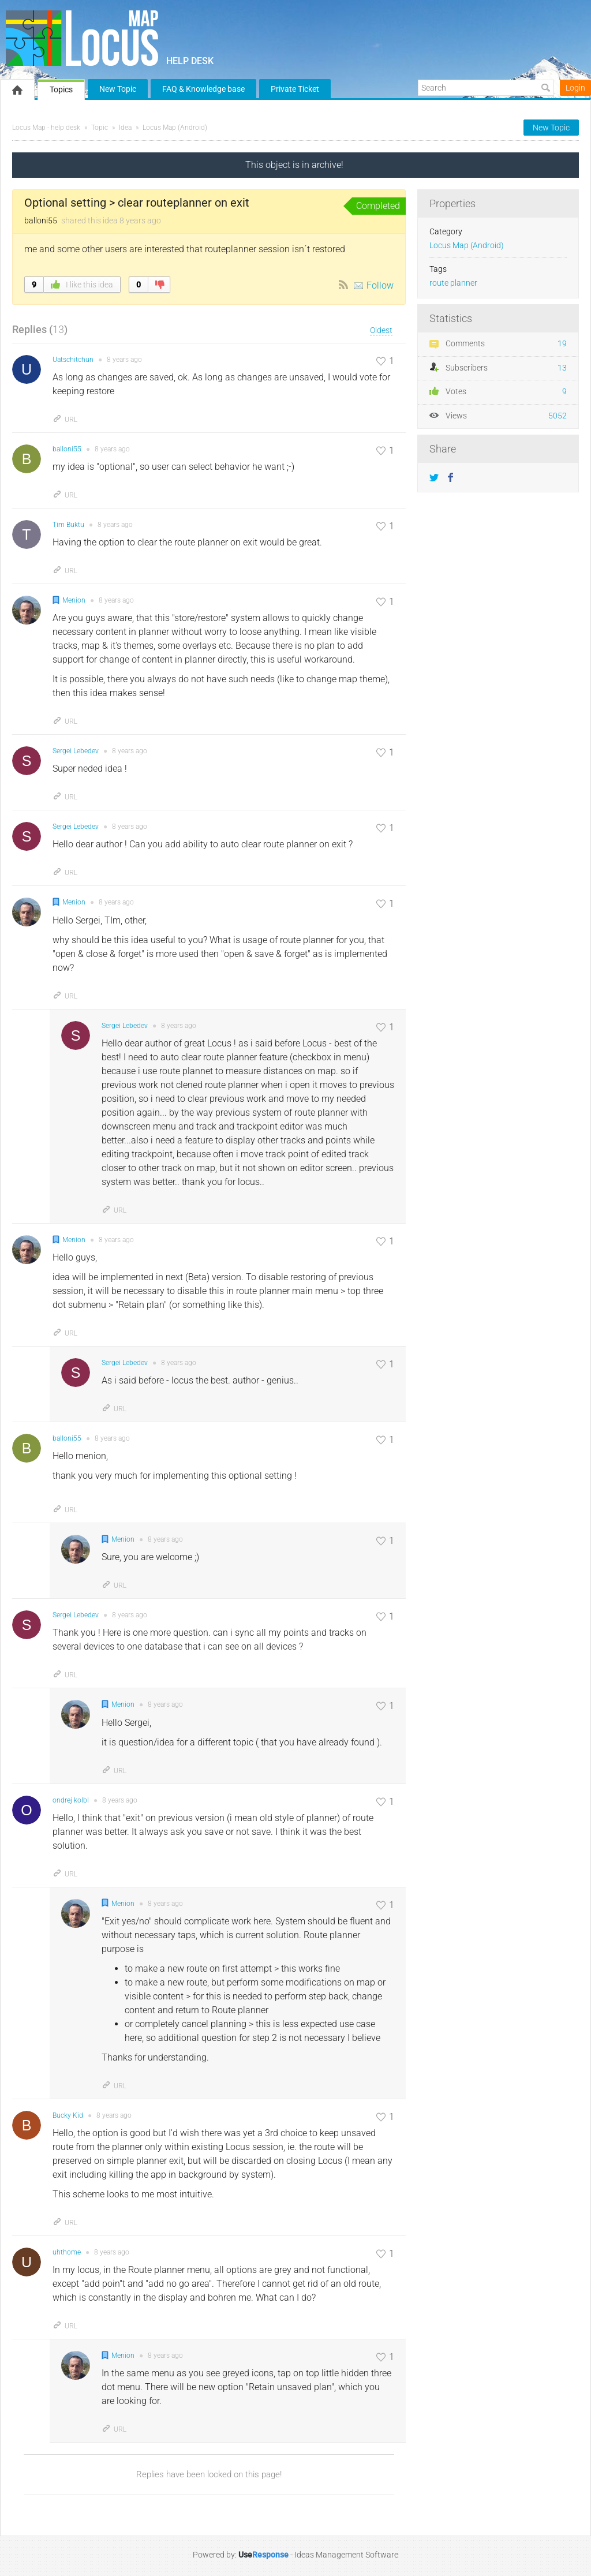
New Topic (117, 89)
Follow (380, 285)
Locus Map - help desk (46, 128)
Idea (125, 128)
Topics (61, 89)
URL (65, 420)
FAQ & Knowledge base (203, 89)
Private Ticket (295, 89)
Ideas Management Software (346, 2555)
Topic (99, 128)
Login (575, 87)
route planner (453, 283)
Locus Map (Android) (175, 128)
